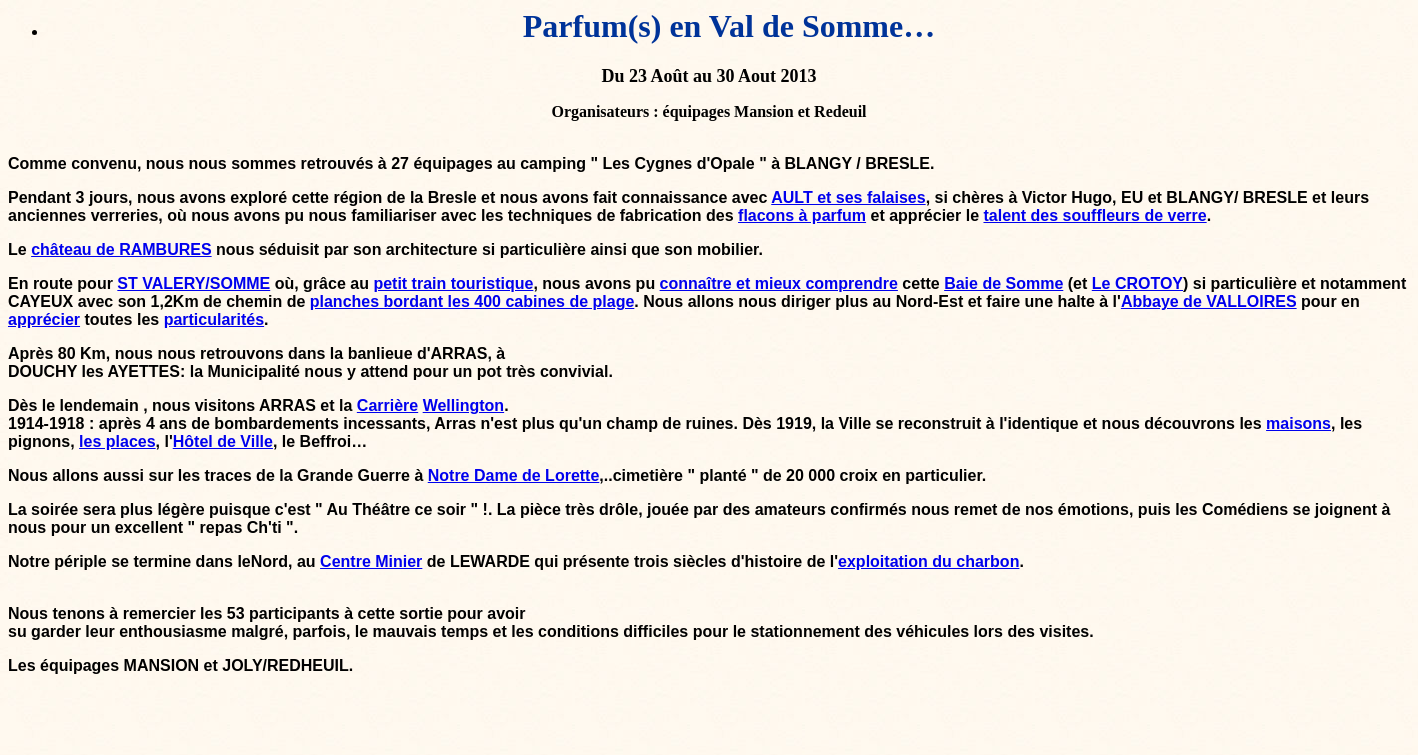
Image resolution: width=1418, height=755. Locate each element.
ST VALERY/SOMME (193, 283)
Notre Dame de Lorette (514, 475)
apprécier (44, 319)
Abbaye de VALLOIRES (1209, 301)
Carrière (387, 405)
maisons (1298, 423)
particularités (214, 319)
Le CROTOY (1137, 283)
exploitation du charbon (928, 561)
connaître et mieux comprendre (779, 283)
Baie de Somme (1003, 283)
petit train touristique (453, 283)
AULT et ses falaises (848, 197)
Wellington (463, 405)
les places (117, 441)
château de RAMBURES (121, 249)
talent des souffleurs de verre (1094, 215)
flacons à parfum (802, 215)
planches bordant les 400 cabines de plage (472, 301)
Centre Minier (371, 561)
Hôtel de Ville (223, 441)
